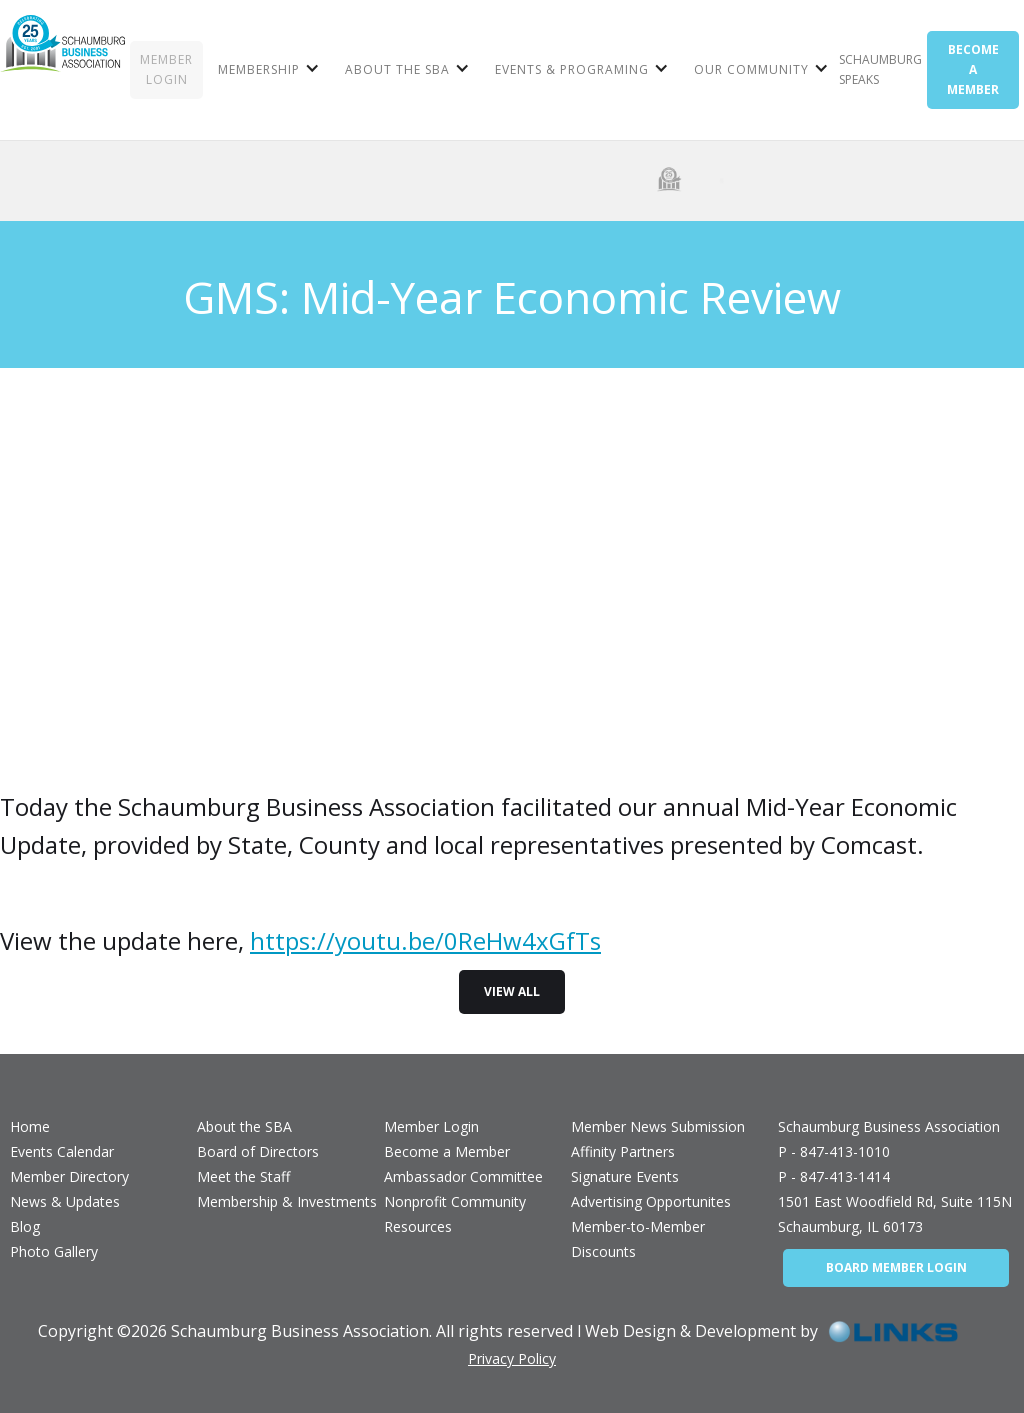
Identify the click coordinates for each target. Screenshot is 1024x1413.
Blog (25, 1226)
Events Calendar (62, 1151)
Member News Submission (658, 1126)
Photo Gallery (54, 1251)
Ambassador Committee (463, 1176)
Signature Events (625, 1176)
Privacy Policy (512, 1358)
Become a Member (447, 1151)
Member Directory (69, 1176)
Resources (418, 1226)
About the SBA (244, 1126)
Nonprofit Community (455, 1201)
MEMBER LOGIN (166, 69)
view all (512, 991)
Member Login (431, 1126)
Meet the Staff (243, 1176)
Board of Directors (258, 1151)
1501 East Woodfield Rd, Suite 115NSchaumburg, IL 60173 (895, 1214)
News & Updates (65, 1201)
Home (30, 1126)
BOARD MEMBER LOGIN (896, 1267)
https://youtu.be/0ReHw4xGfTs (425, 940)
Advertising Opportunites (651, 1201)
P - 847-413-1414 (834, 1176)
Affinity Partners (623, 1151)
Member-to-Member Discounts (638, 1239)
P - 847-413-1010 (834, 1151)
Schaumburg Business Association (889, 1126)
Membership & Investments (287, 1201)
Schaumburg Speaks (880, 69)
